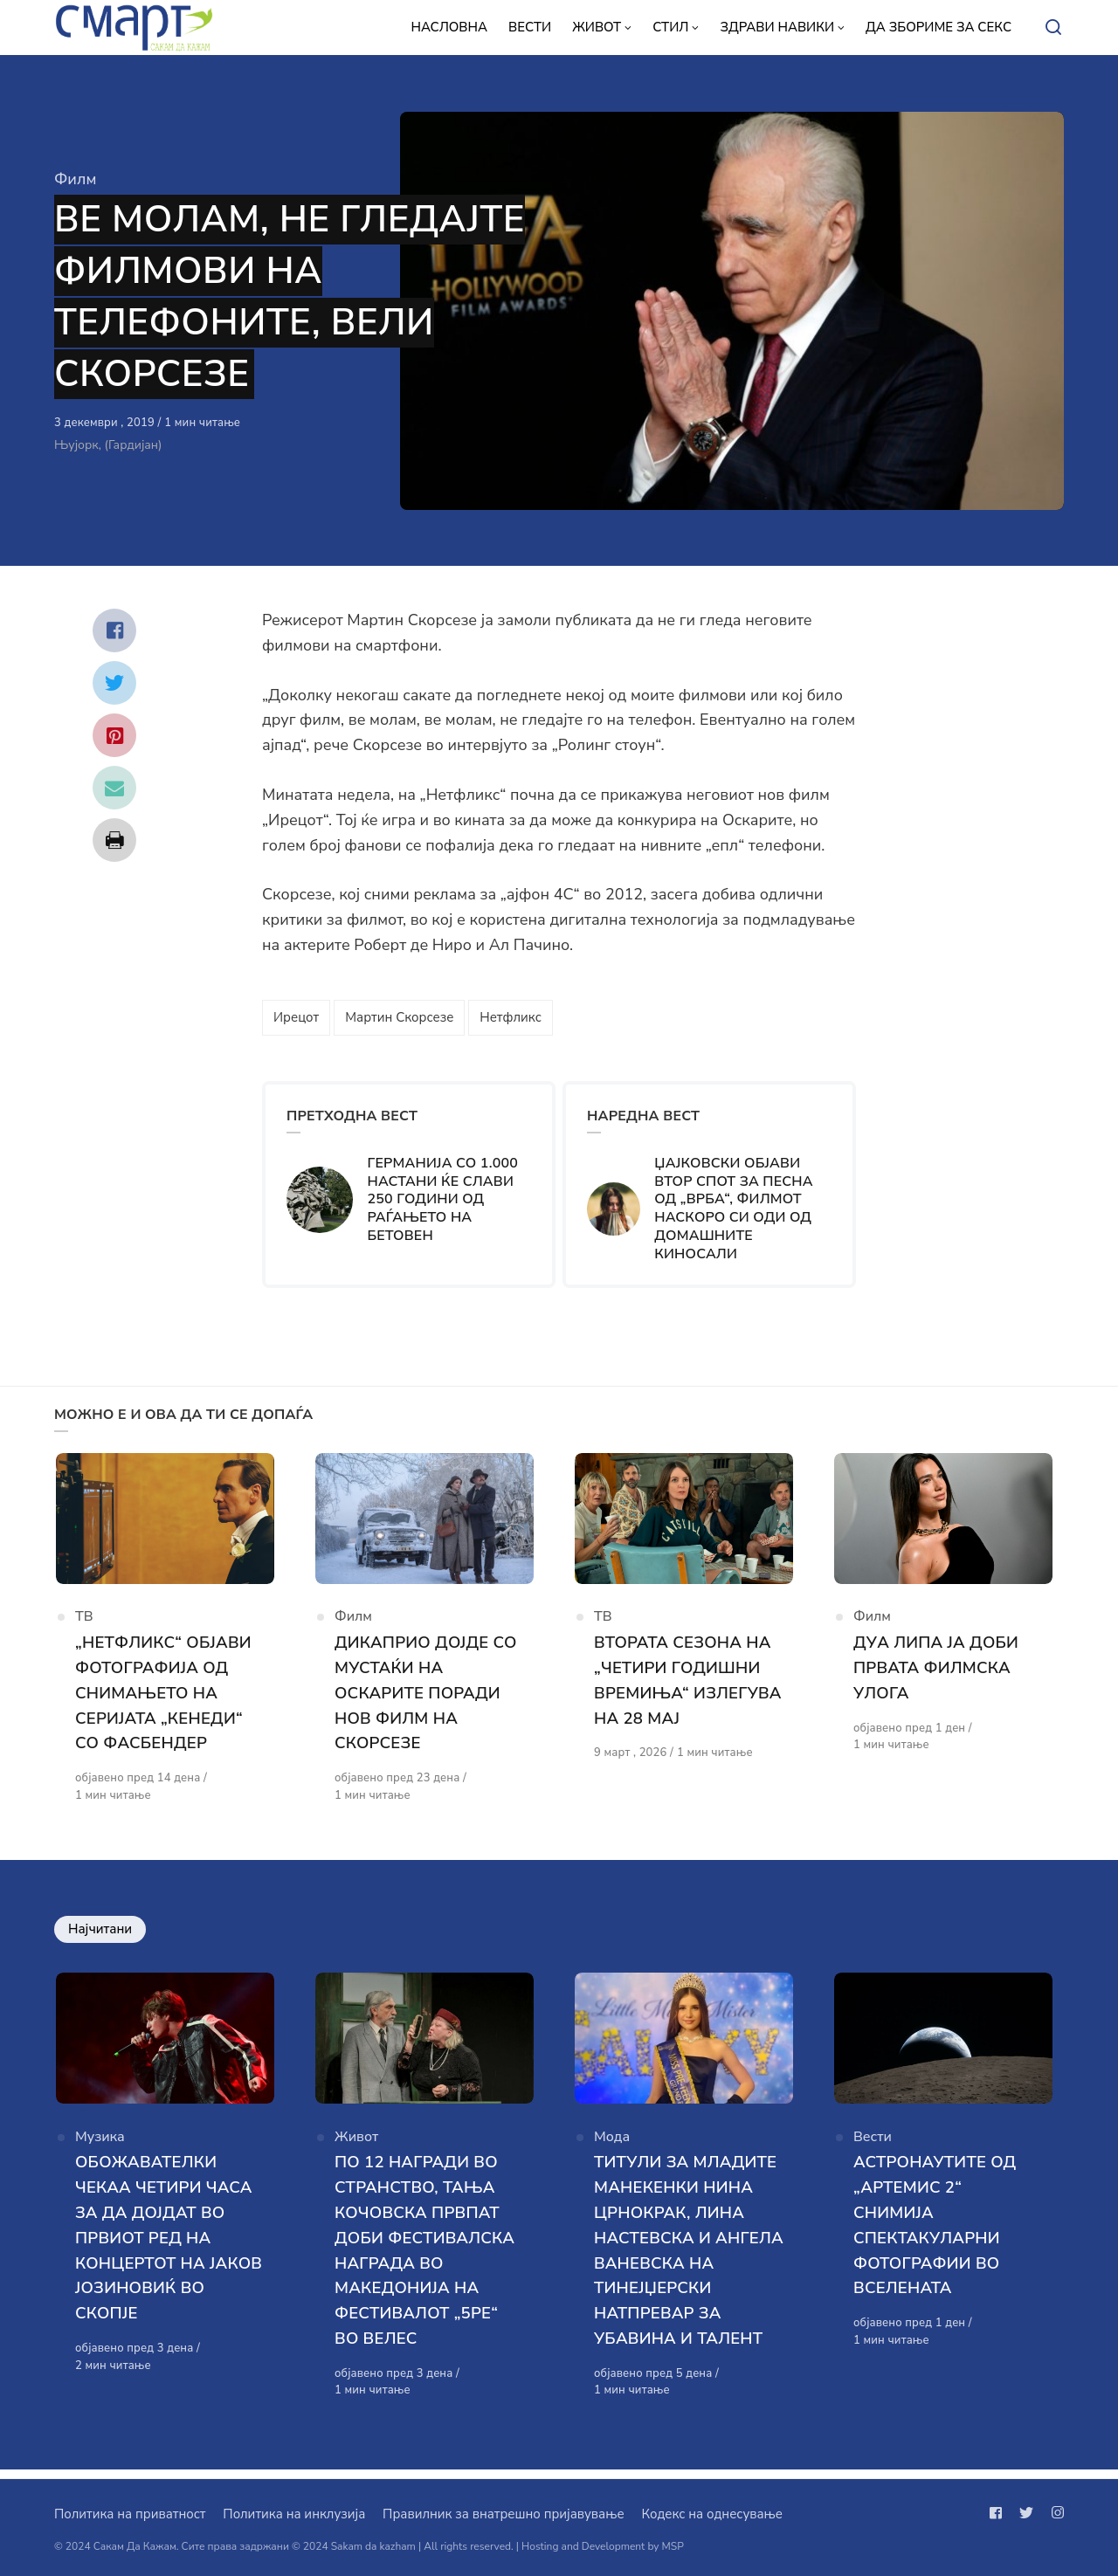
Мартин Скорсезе (399, 1017)
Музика (100, 2147)
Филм (75, 179)
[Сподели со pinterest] (114, 735)
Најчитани (100, 1934)
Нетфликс (511, 1017)
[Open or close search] (1053, 28)
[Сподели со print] (114, 840)
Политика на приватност (129, 2514)
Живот (356, 2147)
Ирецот (296, 1017)
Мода (612, 2147)
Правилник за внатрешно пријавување (503, 2514)
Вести (872, 2147)
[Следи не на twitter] (1026, 2513)
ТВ (84, 1623)
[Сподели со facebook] (114, 630)
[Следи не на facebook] (999, 2513)
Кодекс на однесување (712, 2514)
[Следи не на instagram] (1054, 2513)
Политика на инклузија (294, 2514)
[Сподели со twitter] (114, 683)
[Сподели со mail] (114, 787)
